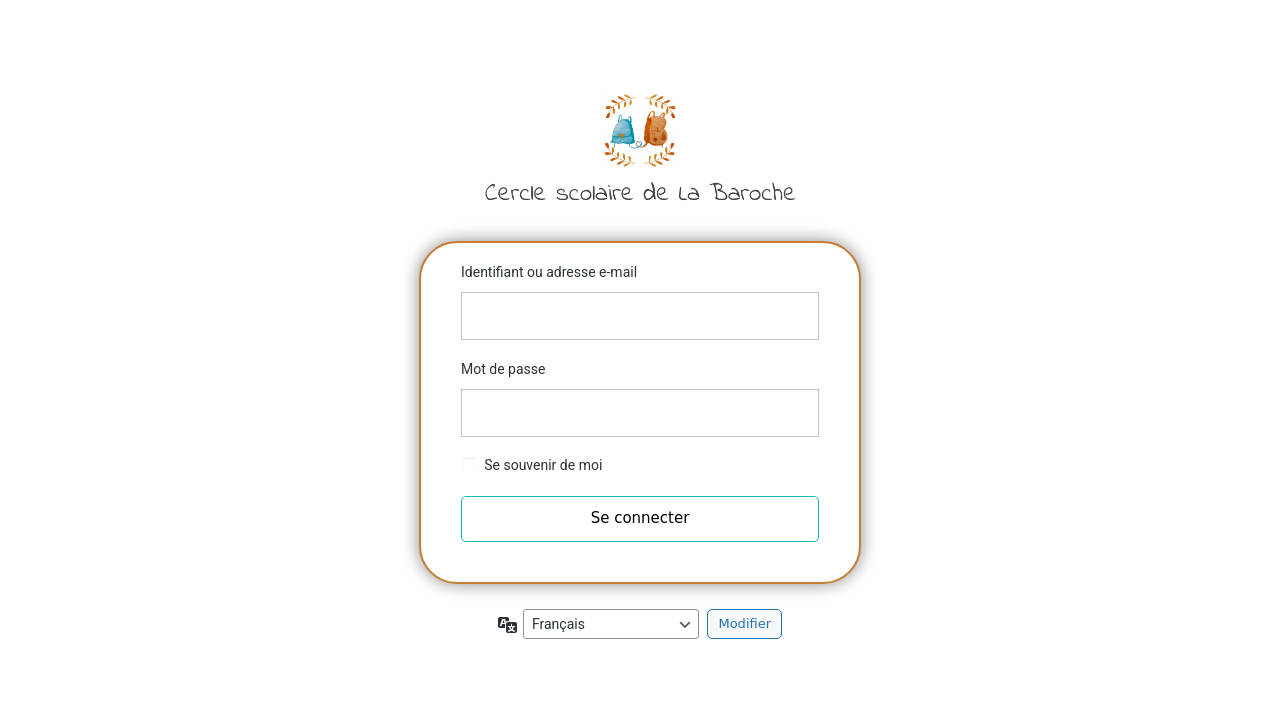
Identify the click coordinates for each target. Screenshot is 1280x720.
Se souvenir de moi (543, 465)
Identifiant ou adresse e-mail (549, 272)
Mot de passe (503, 369)
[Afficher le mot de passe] (799, 413)
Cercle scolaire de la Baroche (640, 147)
